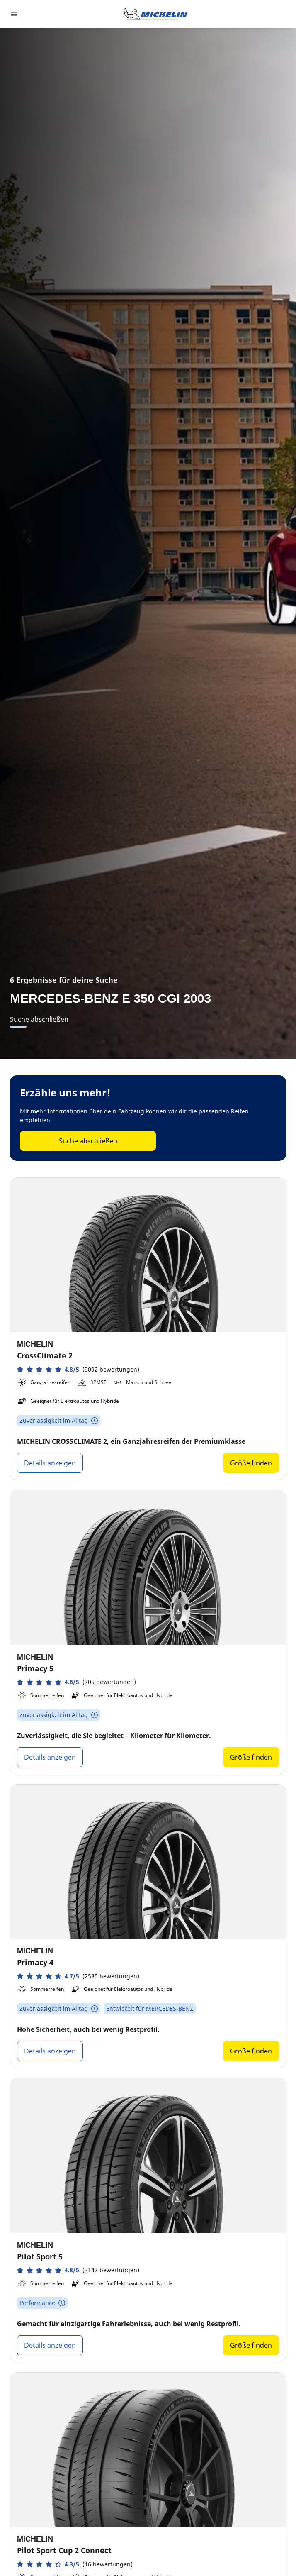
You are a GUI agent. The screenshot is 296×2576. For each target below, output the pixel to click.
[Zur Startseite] (155, 14)
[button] (78, 1369)
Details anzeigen (50, 1462)
